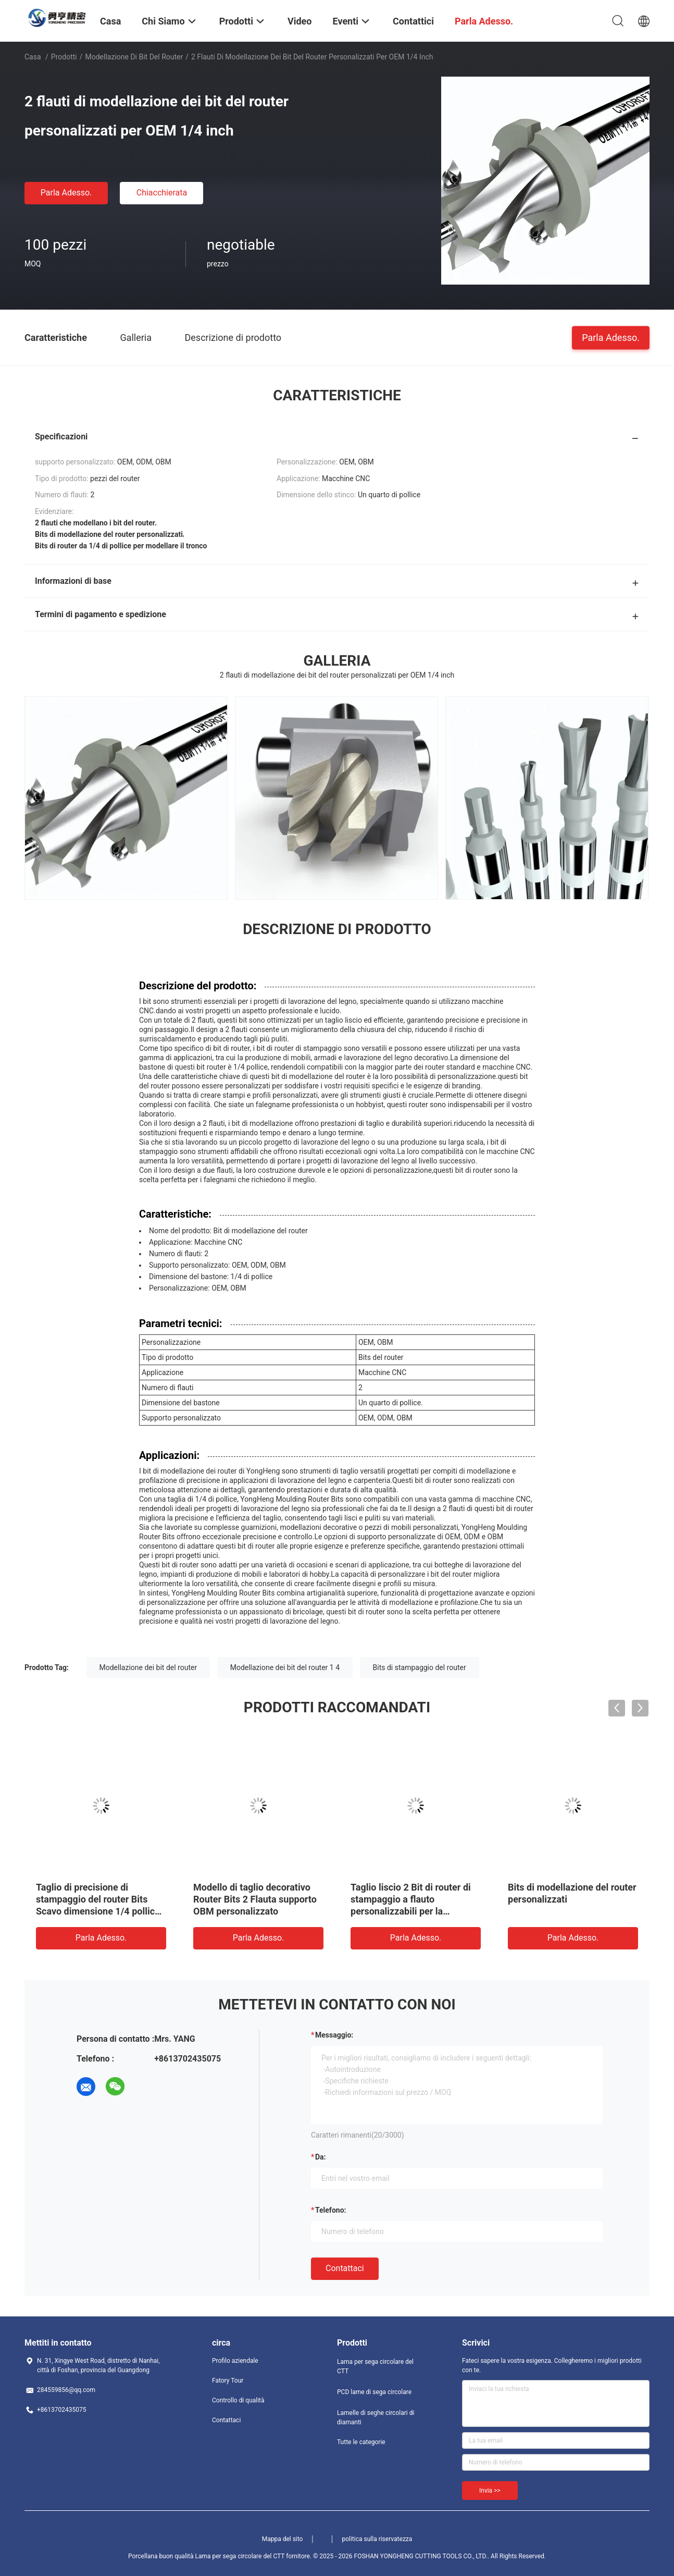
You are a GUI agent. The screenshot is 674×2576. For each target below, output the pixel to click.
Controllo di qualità (238, 2400)
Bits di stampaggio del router (419, 1667)
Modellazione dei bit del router (148, 1667)
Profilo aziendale (235, 2360)
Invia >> (490, 2490)
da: (320, 2157)
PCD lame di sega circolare (374, 2392)
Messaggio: (334, 2035)
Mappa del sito (282, 2539)
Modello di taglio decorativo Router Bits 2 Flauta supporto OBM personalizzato (255, 1899)
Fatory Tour (227, 2380)
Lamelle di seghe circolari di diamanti (375, 2417)
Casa (32, 57)
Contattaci (345, 2268)
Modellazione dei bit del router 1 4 (285, 1667)
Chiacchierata (162, 193)
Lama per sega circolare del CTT (375, 2366)
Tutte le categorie (361, 2442)
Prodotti (64, 57)
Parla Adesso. (66, 193)
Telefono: (330, 2210)
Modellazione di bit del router (134, 57)
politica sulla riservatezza (377, 2539)
